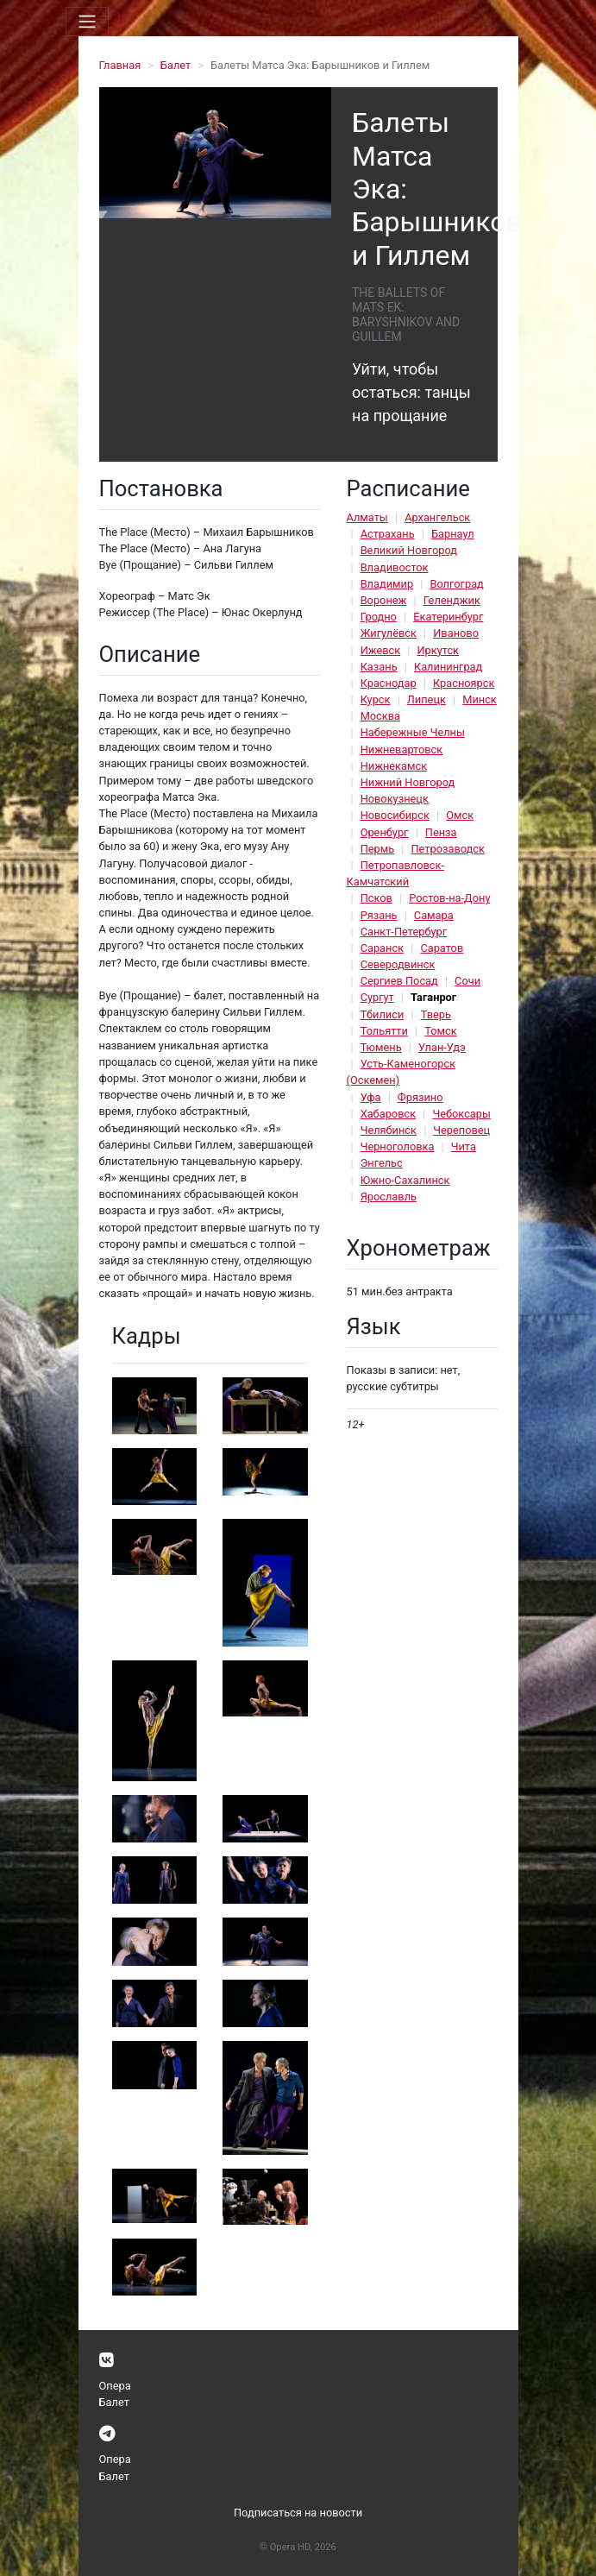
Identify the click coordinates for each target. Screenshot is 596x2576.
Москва (380, 715)
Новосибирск (395, 815)
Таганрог (433, 997)
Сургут (377, 997)
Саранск (382, 948)
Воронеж (384, 600)
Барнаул (452, 533)
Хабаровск (388, 1113)
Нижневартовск (402, 749)
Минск (479, 699)
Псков (376, 897)
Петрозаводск (447, 848)
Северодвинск (398, 964)
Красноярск (463, 683)
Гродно (379, 616)
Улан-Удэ (442, 1047)
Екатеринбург (448, 616)
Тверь (436, 1014)
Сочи (467, 980)
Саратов (441, 948)
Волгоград (456, 583)
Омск (460, 815)
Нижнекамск (394, 765)
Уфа (371, 1097)
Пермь (378, 848)
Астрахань (388, 533)
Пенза (441, 832)
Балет (175, 65)
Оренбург (385, 832)
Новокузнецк (395, 798)
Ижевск (381, 650)
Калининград (448, 666)
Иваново (456, 633)
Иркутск (438, 650)
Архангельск (437, 517)
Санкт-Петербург (404, 931)
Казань (379, 666)
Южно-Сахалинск (405, 1180)
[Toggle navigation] (87, 21)
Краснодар (389, 683)
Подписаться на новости (298, 2512)
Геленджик (451, 600)
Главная (120, 65)
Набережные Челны (413, 732)
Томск (440, 1030)
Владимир (387, 583)
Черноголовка (398, 1146)
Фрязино (420, 1097)
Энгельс (382, 1162)
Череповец (461, 1130)
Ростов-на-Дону (449, 897)
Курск (376, 699)
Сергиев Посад (399, 980)
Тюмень (381, 1047)
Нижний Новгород (408, 782)
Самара (434, 915)
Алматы (367, 517)
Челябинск (389, 1130)
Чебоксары (461, 1113)
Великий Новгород (409, 550)
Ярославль (389, 1196)
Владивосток (395, 567)
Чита (463, 1146)
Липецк (426, 699)
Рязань (379, 915)
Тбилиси (383, 1014)
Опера (115, 2385)
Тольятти (384, 1030)
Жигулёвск (389, 633)
